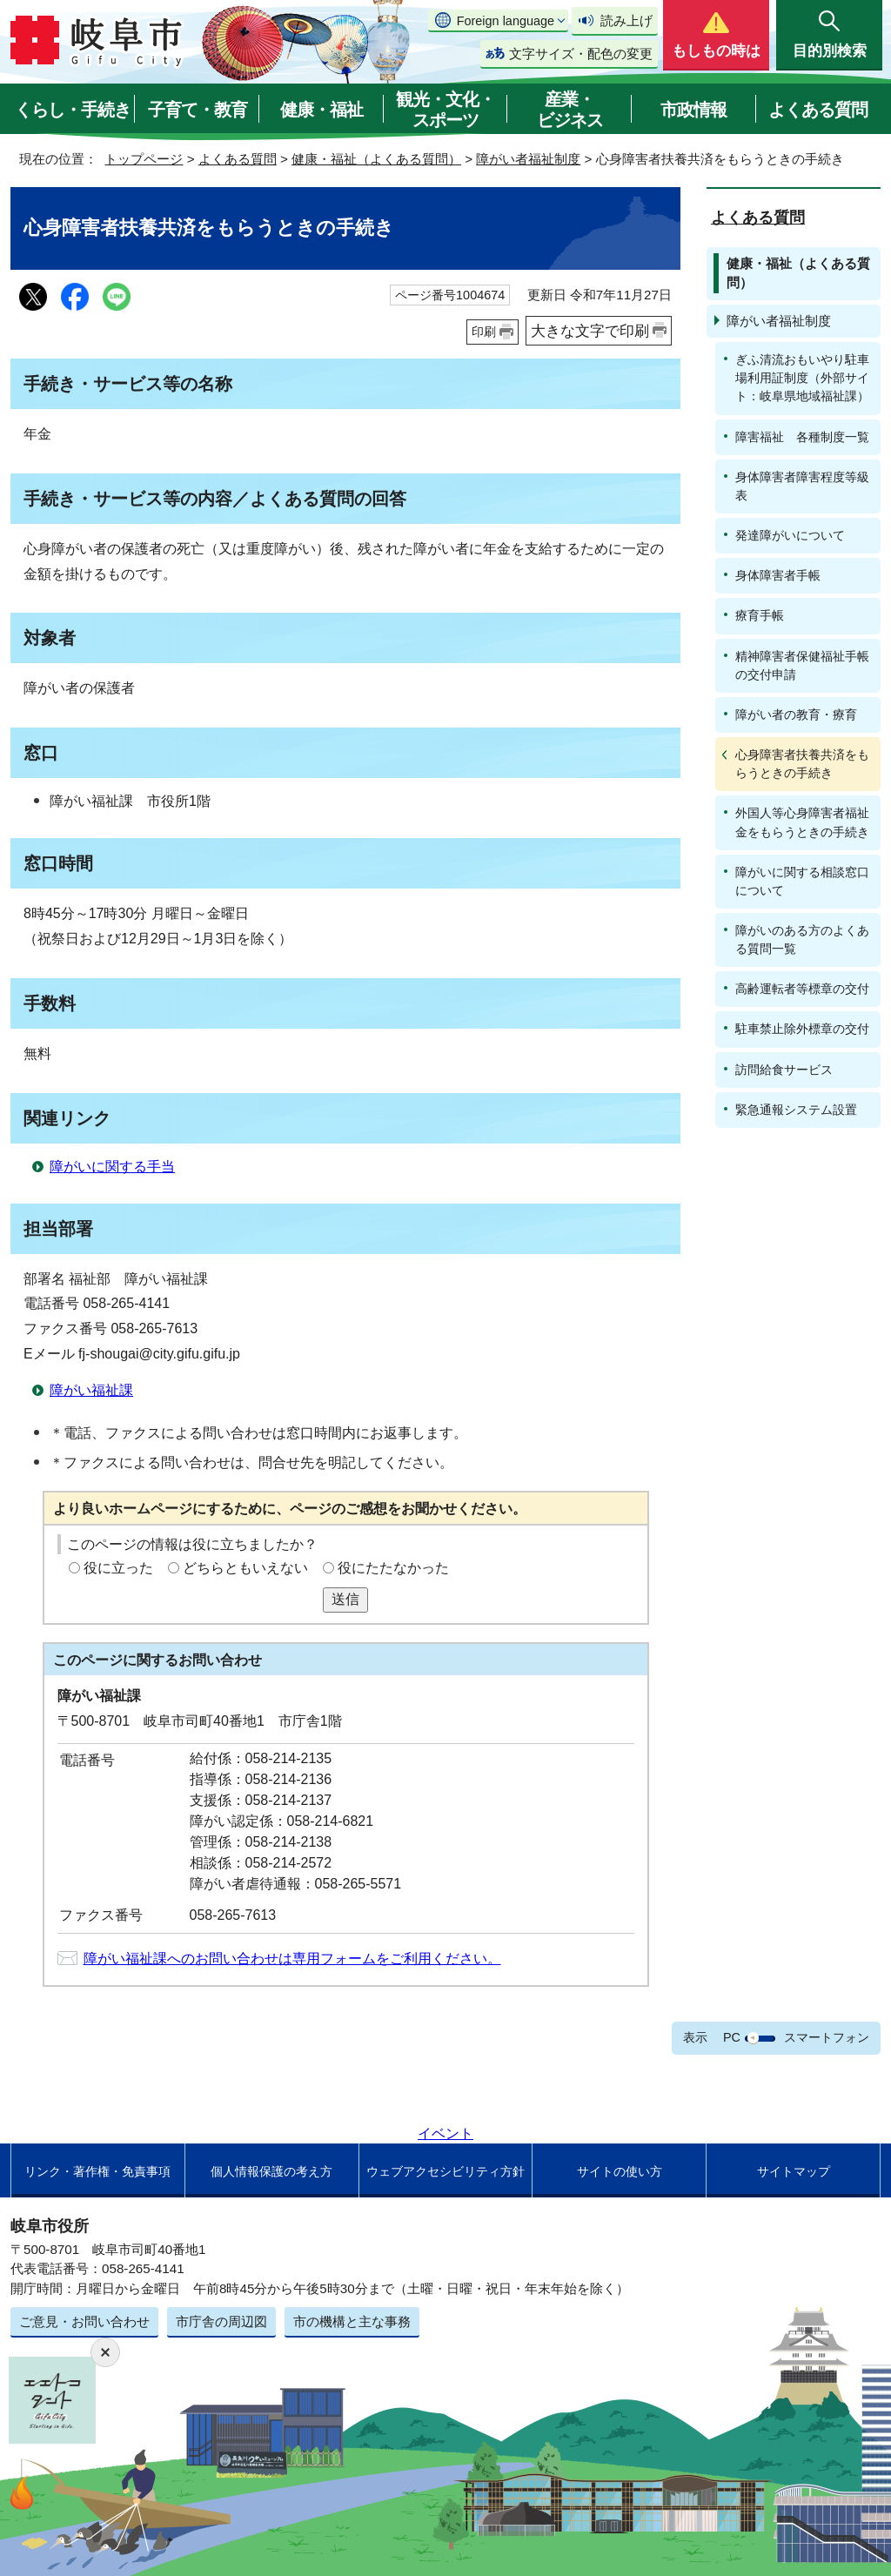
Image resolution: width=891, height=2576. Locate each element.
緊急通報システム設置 (796, 1110)
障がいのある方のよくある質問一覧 (802, 939)
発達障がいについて (790, 535)
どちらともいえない (245, 1567)
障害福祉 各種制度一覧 (802, 437)
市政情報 (693, 109)
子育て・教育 (197, 109)
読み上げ (626, 20)
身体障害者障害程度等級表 (802, 486)
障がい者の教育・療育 (796, 714)
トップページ (143, 158)
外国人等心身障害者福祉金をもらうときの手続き (802, 822)
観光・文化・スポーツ (445, 110)
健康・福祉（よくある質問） (376, 158)
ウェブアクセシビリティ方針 (445, 2171)
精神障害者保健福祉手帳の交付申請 (802, 665)
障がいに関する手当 (112, 1166)
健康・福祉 (321, 109)
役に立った (118, 1567)
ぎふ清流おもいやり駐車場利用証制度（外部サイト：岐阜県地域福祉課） (802, 377)
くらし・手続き (73, 109)
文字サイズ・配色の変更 (581, 53)
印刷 (484, 332)
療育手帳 (759, 615)
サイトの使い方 (619, 2171)
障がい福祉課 (91, 1390)
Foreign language (505, 21)
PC (731, 2037)
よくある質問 (818, 109)
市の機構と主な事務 (352, 2321)
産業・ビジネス (570, 110)
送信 (345, 1599)
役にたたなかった (393, 1567)
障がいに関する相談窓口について (802, 881)
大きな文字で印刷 (590, 330)
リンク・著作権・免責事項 (97, 2171)
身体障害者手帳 (778, 575)
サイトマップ (793, 2171)
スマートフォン (826, 2037)
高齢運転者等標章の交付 (802, 989)
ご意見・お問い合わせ (84, 2321)
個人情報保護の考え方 (271, 2171)
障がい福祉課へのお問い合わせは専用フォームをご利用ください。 (292, 1958)
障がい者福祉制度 (528, 158)
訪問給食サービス (784, 1070)
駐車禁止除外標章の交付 (802, 1029)
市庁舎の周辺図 (221, 2321)
